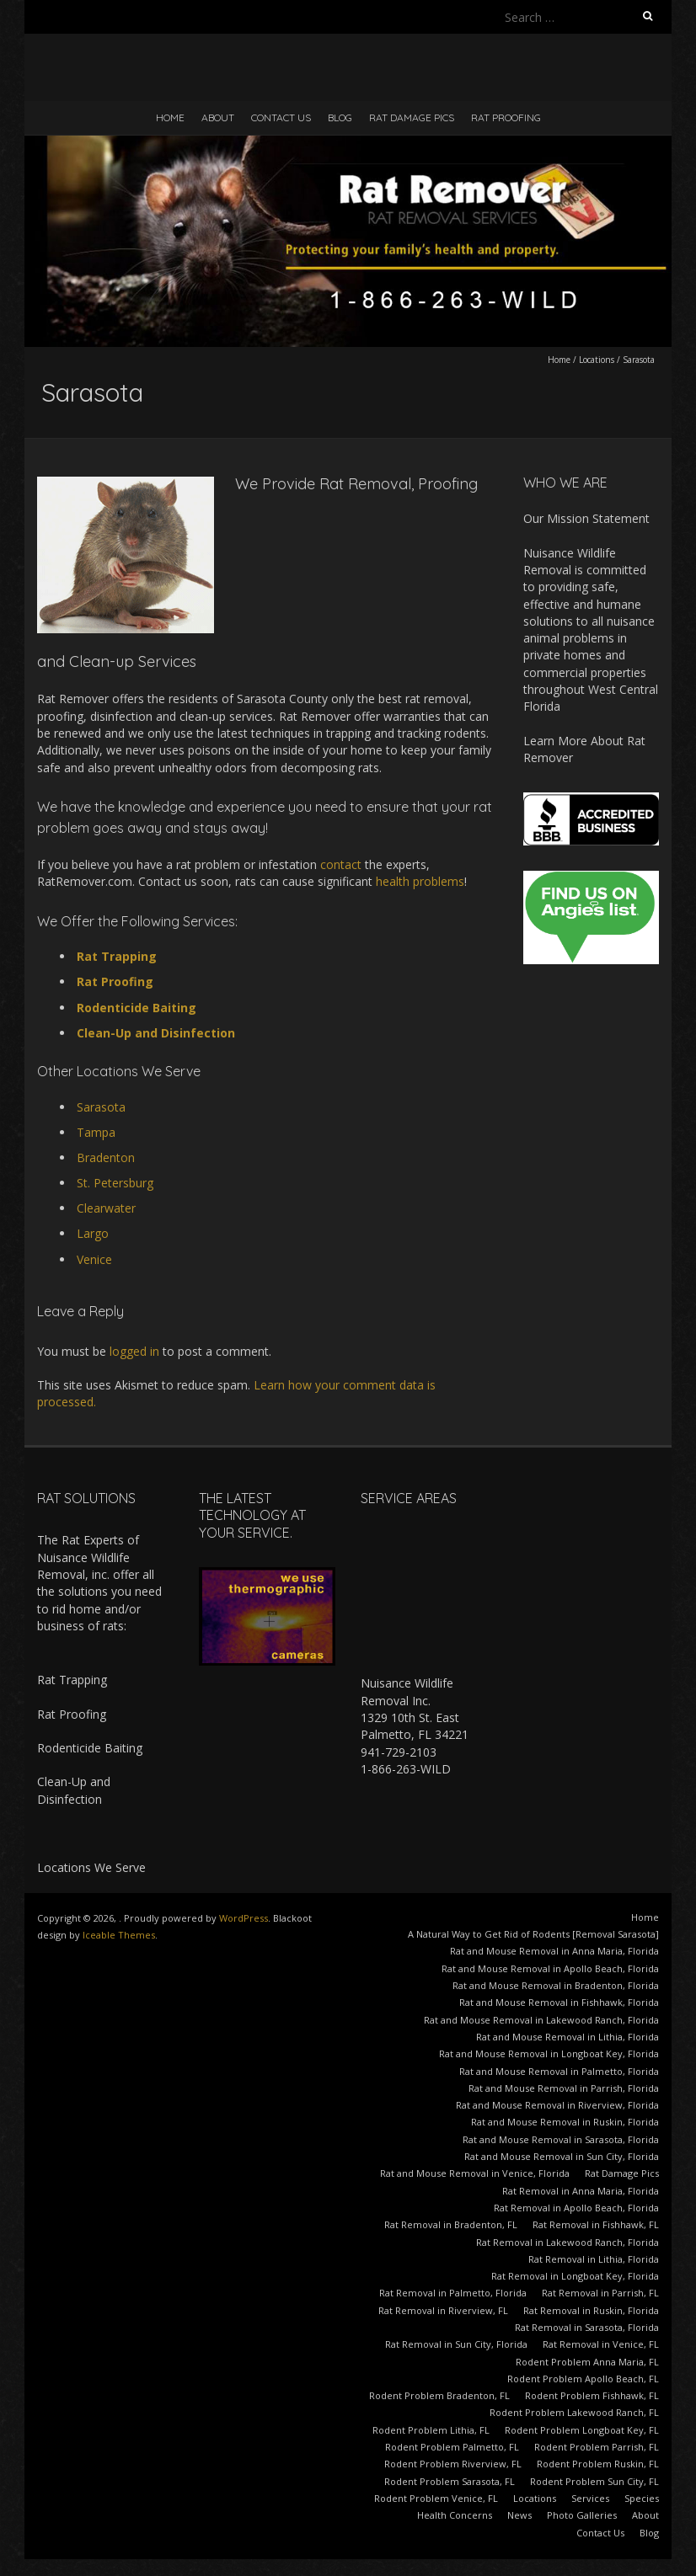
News (519, 2515)
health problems (420, 881)
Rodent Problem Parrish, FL (596, 2446)
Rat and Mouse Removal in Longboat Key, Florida (549, 2053)
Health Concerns (454, 2515)
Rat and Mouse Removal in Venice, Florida (475, 2173)
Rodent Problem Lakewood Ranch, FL (574, 2412)
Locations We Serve (91, 1867)
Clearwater (106, 1208)
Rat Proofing (506, 117)
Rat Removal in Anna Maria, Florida (580, 2190)
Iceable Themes (119, 1934)
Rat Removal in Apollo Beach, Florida (576, 2207)
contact (340, 864)
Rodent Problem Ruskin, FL (598, 2463)
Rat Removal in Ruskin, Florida (591, 2310)
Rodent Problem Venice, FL (436, 2498)
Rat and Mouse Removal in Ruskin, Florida (565, 2121)
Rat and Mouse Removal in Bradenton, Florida (555, 1985)
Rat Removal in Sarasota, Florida (587, 2327)
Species (641, 2498)
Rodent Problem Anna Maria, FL (587, 2361)
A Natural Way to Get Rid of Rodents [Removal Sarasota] (533, 1934)
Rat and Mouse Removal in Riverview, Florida (557, 2105)
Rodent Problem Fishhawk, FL (592, 2395)
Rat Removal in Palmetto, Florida (453, 2292)
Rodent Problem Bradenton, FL (439, 2395)
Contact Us (281, 117)
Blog (340, 117)
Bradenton (106, 1157)
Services (590, 2498)
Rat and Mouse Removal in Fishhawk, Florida (559, 2002)
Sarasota (101, 1107)
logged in (134, 1351)
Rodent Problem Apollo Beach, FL (583, 2378)
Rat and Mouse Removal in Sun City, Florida (561, 2156)
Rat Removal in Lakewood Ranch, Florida (567, 2242)
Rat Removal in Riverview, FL (443, 2310)
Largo (93, 1233)
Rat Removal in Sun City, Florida (456, 2344)
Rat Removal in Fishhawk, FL (596, 2224)
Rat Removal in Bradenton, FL (450, 2224)
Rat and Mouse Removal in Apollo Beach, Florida (550, 1968)
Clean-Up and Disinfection (156, 1033)
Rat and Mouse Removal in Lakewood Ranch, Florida (541, 2019)
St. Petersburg (115, 1183)
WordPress (243, 1918)
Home (170, 117)
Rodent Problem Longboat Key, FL (582, 2430)
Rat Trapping (117, 956)
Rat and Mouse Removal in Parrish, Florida (563, 2088)
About (217, 117)
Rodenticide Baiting (136, 1008)
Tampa (96, 1132)
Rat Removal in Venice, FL (601, 2344)
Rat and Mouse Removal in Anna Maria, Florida (554, 1950)
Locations (596, 359)
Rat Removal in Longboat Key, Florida (575, 2275)
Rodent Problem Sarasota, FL (449, 2481)
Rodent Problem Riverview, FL (453, 2463)
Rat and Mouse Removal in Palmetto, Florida (559, 2071)
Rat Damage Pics (411, 117)
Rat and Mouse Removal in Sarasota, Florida (561, 2139)
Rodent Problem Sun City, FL (594, 2481)
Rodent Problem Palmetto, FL (452, 2446)
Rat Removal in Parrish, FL (600, 2292)
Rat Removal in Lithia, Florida (593, 2259)
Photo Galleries (582, 2515)
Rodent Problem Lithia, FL (431, 2430)
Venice (94, 1259)
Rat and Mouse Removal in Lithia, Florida (567, 2036)
